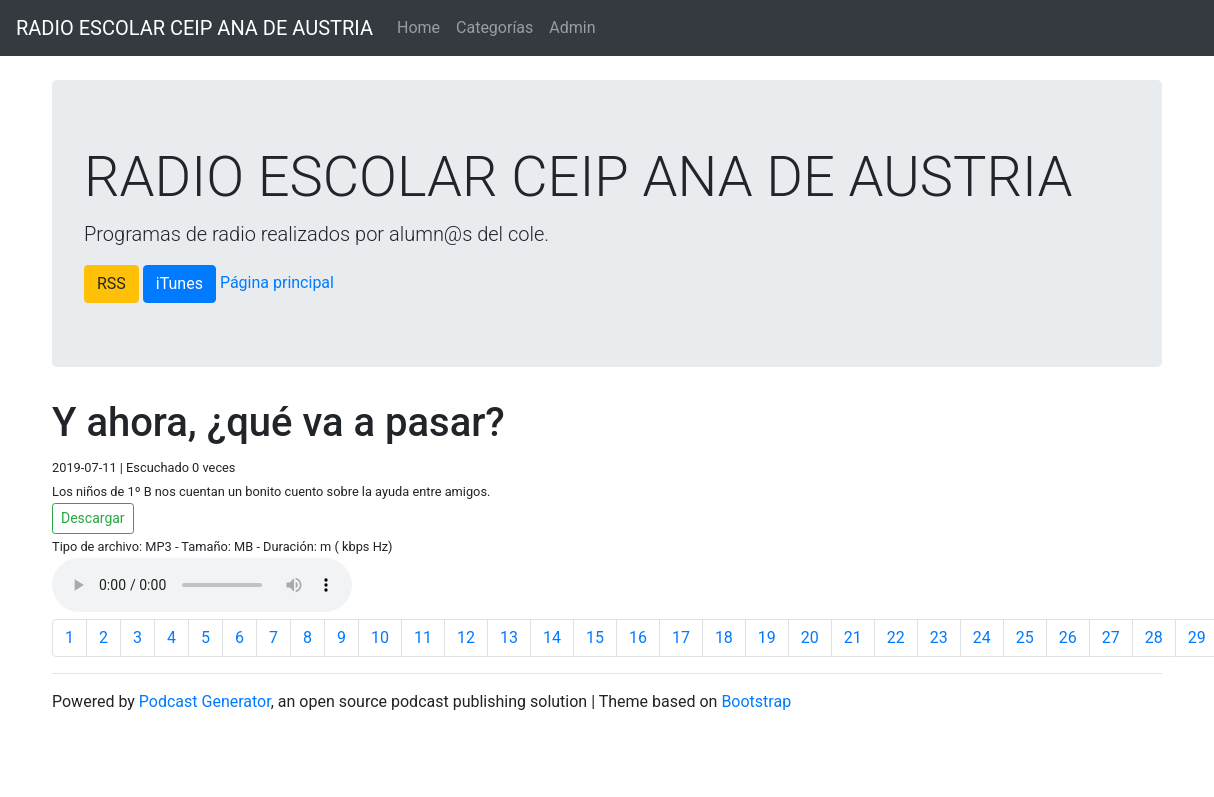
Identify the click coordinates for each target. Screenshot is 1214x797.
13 (509, 637)
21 (853, 637)
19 (767, 637)
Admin (572, 27)
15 (595, 637)
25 (1025, 637)
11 (423, 637)
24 (982, 637)
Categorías (494, 27)
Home (418, 27)
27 (1111, 637)
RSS (111, 283)
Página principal (277, 282)
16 (638, 637)
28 (1154, 637)
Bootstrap (756, 701)
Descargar (93, 518)
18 (724, 637)
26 (1068, 637)
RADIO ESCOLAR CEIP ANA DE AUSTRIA (194, 28)
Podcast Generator (205, 701)
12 (466, 637)
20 (810, 637)
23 (939, 637)
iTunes (179, 283)
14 (552, 637)
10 (380, 637)
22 (896, 637)
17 (681, 637)
